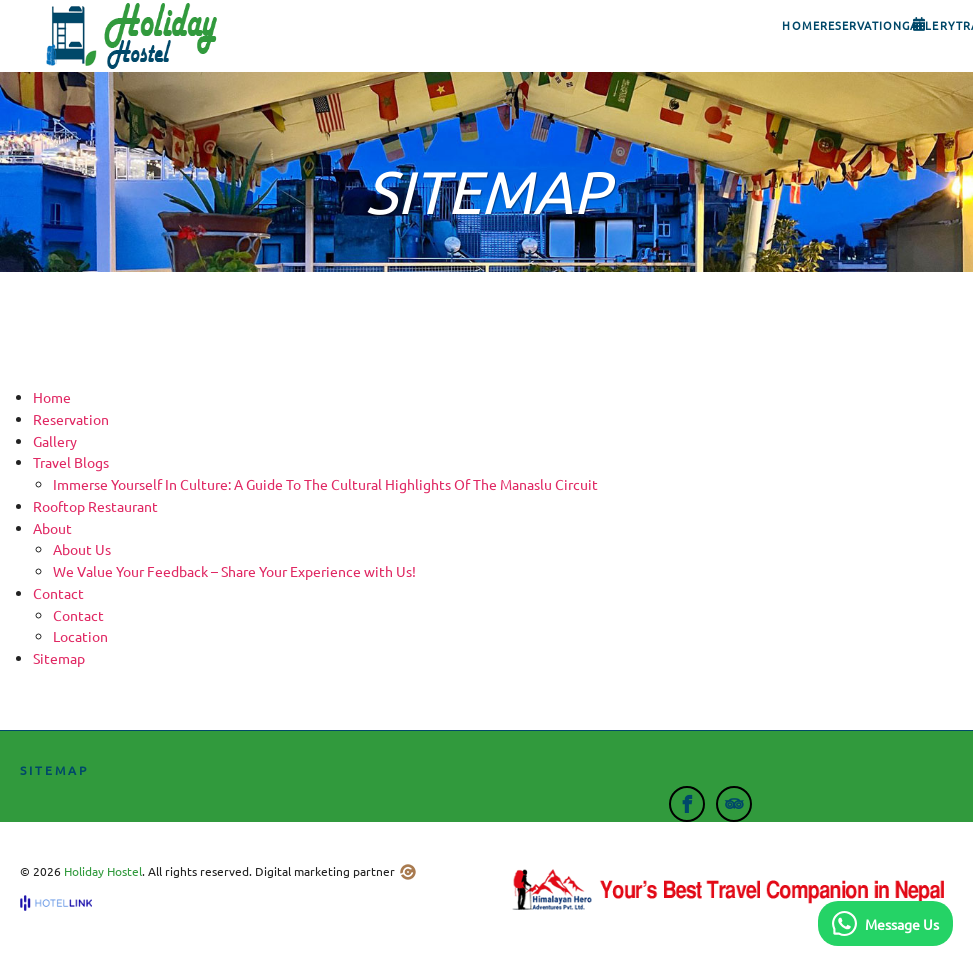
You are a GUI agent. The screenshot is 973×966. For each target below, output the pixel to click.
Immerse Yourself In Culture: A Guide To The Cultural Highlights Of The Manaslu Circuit (325, 484)
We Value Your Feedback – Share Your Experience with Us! (234, 571)
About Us (82, 549)
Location (80, 636)
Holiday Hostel (103, 871)
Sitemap (59, 658)
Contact (78, 615)
